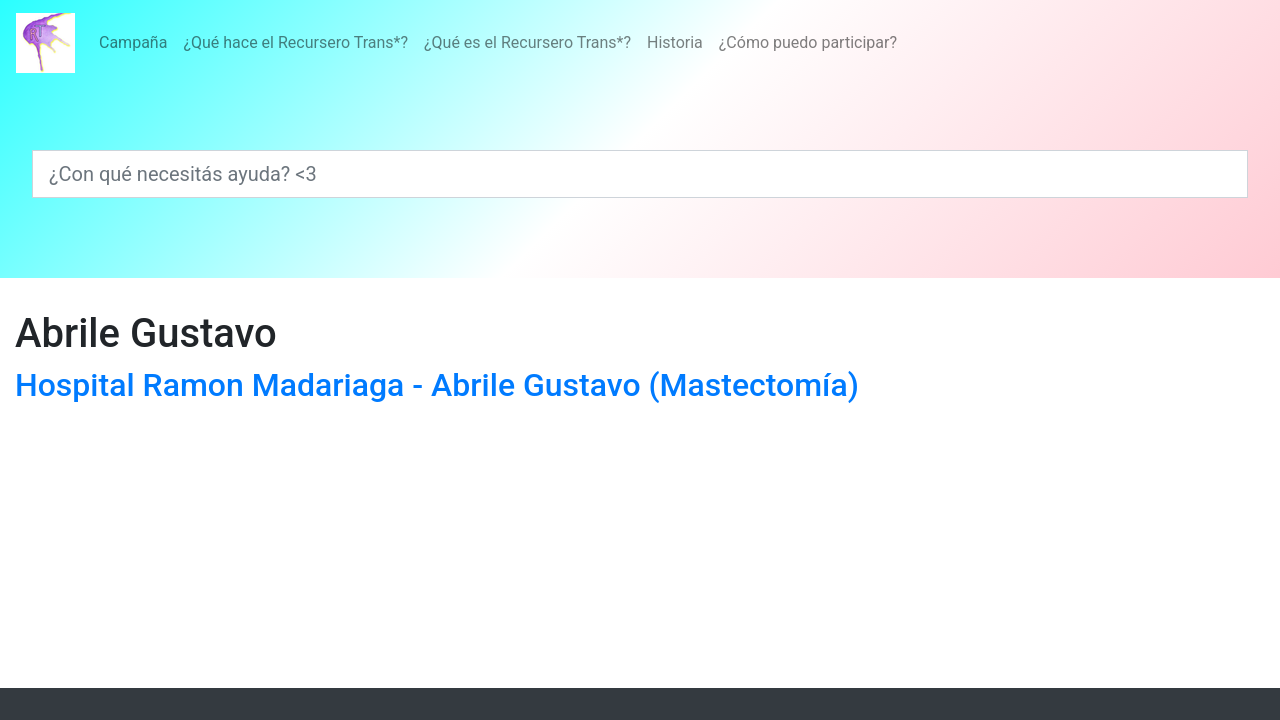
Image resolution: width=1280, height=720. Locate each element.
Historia (675, 42)
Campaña (133, 42)
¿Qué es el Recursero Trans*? (527, 42)
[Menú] (498, 43)
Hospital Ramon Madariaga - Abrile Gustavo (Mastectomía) (437, 385)
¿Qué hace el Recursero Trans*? (295, 42)
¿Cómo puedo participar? (808, 42)
